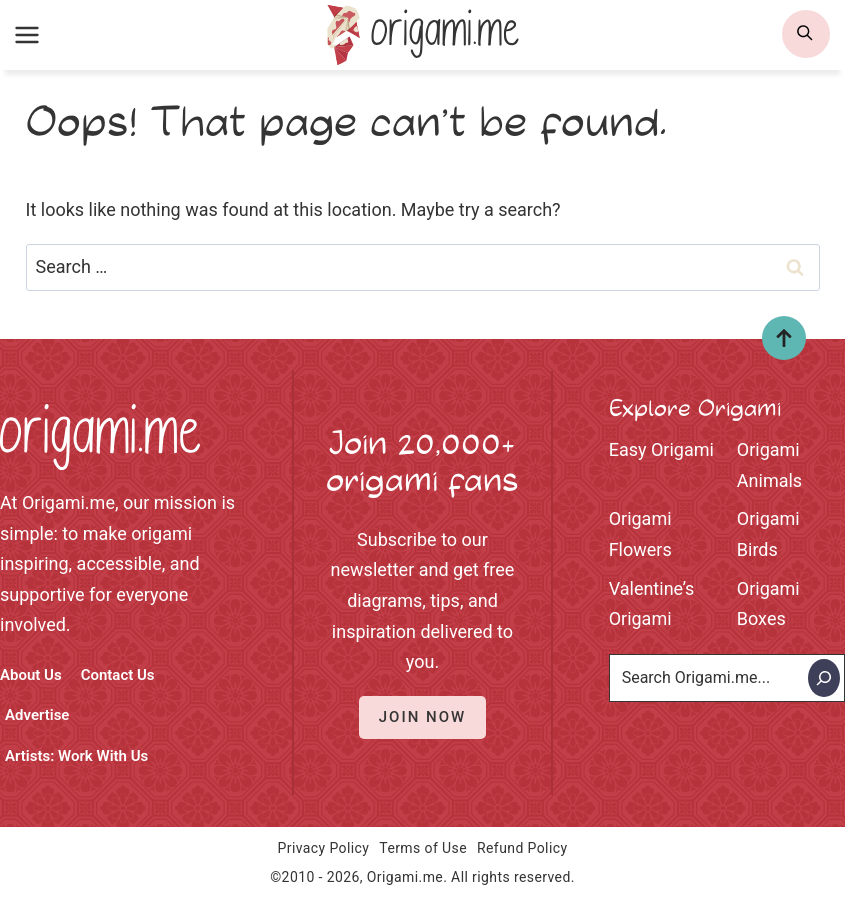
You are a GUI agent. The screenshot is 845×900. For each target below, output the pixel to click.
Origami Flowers (640, 534)
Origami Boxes (768, 604)
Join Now (422, 717)
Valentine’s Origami (652, 604)
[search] (806, 34)
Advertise (37, 715)
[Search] (824, 678)
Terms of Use (423, 848)
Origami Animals (769, 465)
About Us (31, 675)
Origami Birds (768, 534)
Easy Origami (661, 449)
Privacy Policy (324, 848)
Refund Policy (522, 848)
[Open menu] (27, 34)
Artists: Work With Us (76, 756)
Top (776, 345)
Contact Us (118, 675)
